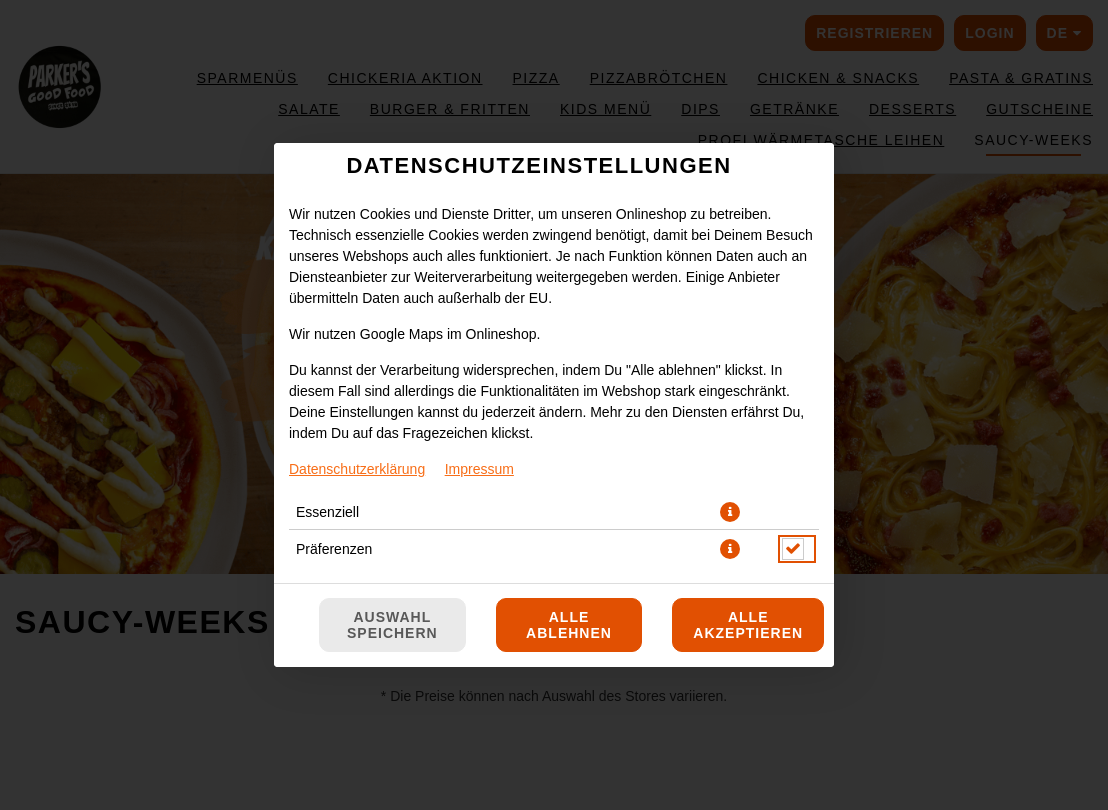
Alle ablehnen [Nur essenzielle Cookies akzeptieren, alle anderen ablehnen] (569, 625)
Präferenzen (334, 549)
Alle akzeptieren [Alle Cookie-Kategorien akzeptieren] (748, 625)
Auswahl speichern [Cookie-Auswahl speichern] (392, 625)
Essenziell (327, 512)
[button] (730, 512)
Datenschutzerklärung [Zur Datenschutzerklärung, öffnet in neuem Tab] (357, 469)
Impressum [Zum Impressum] (479, 469)
